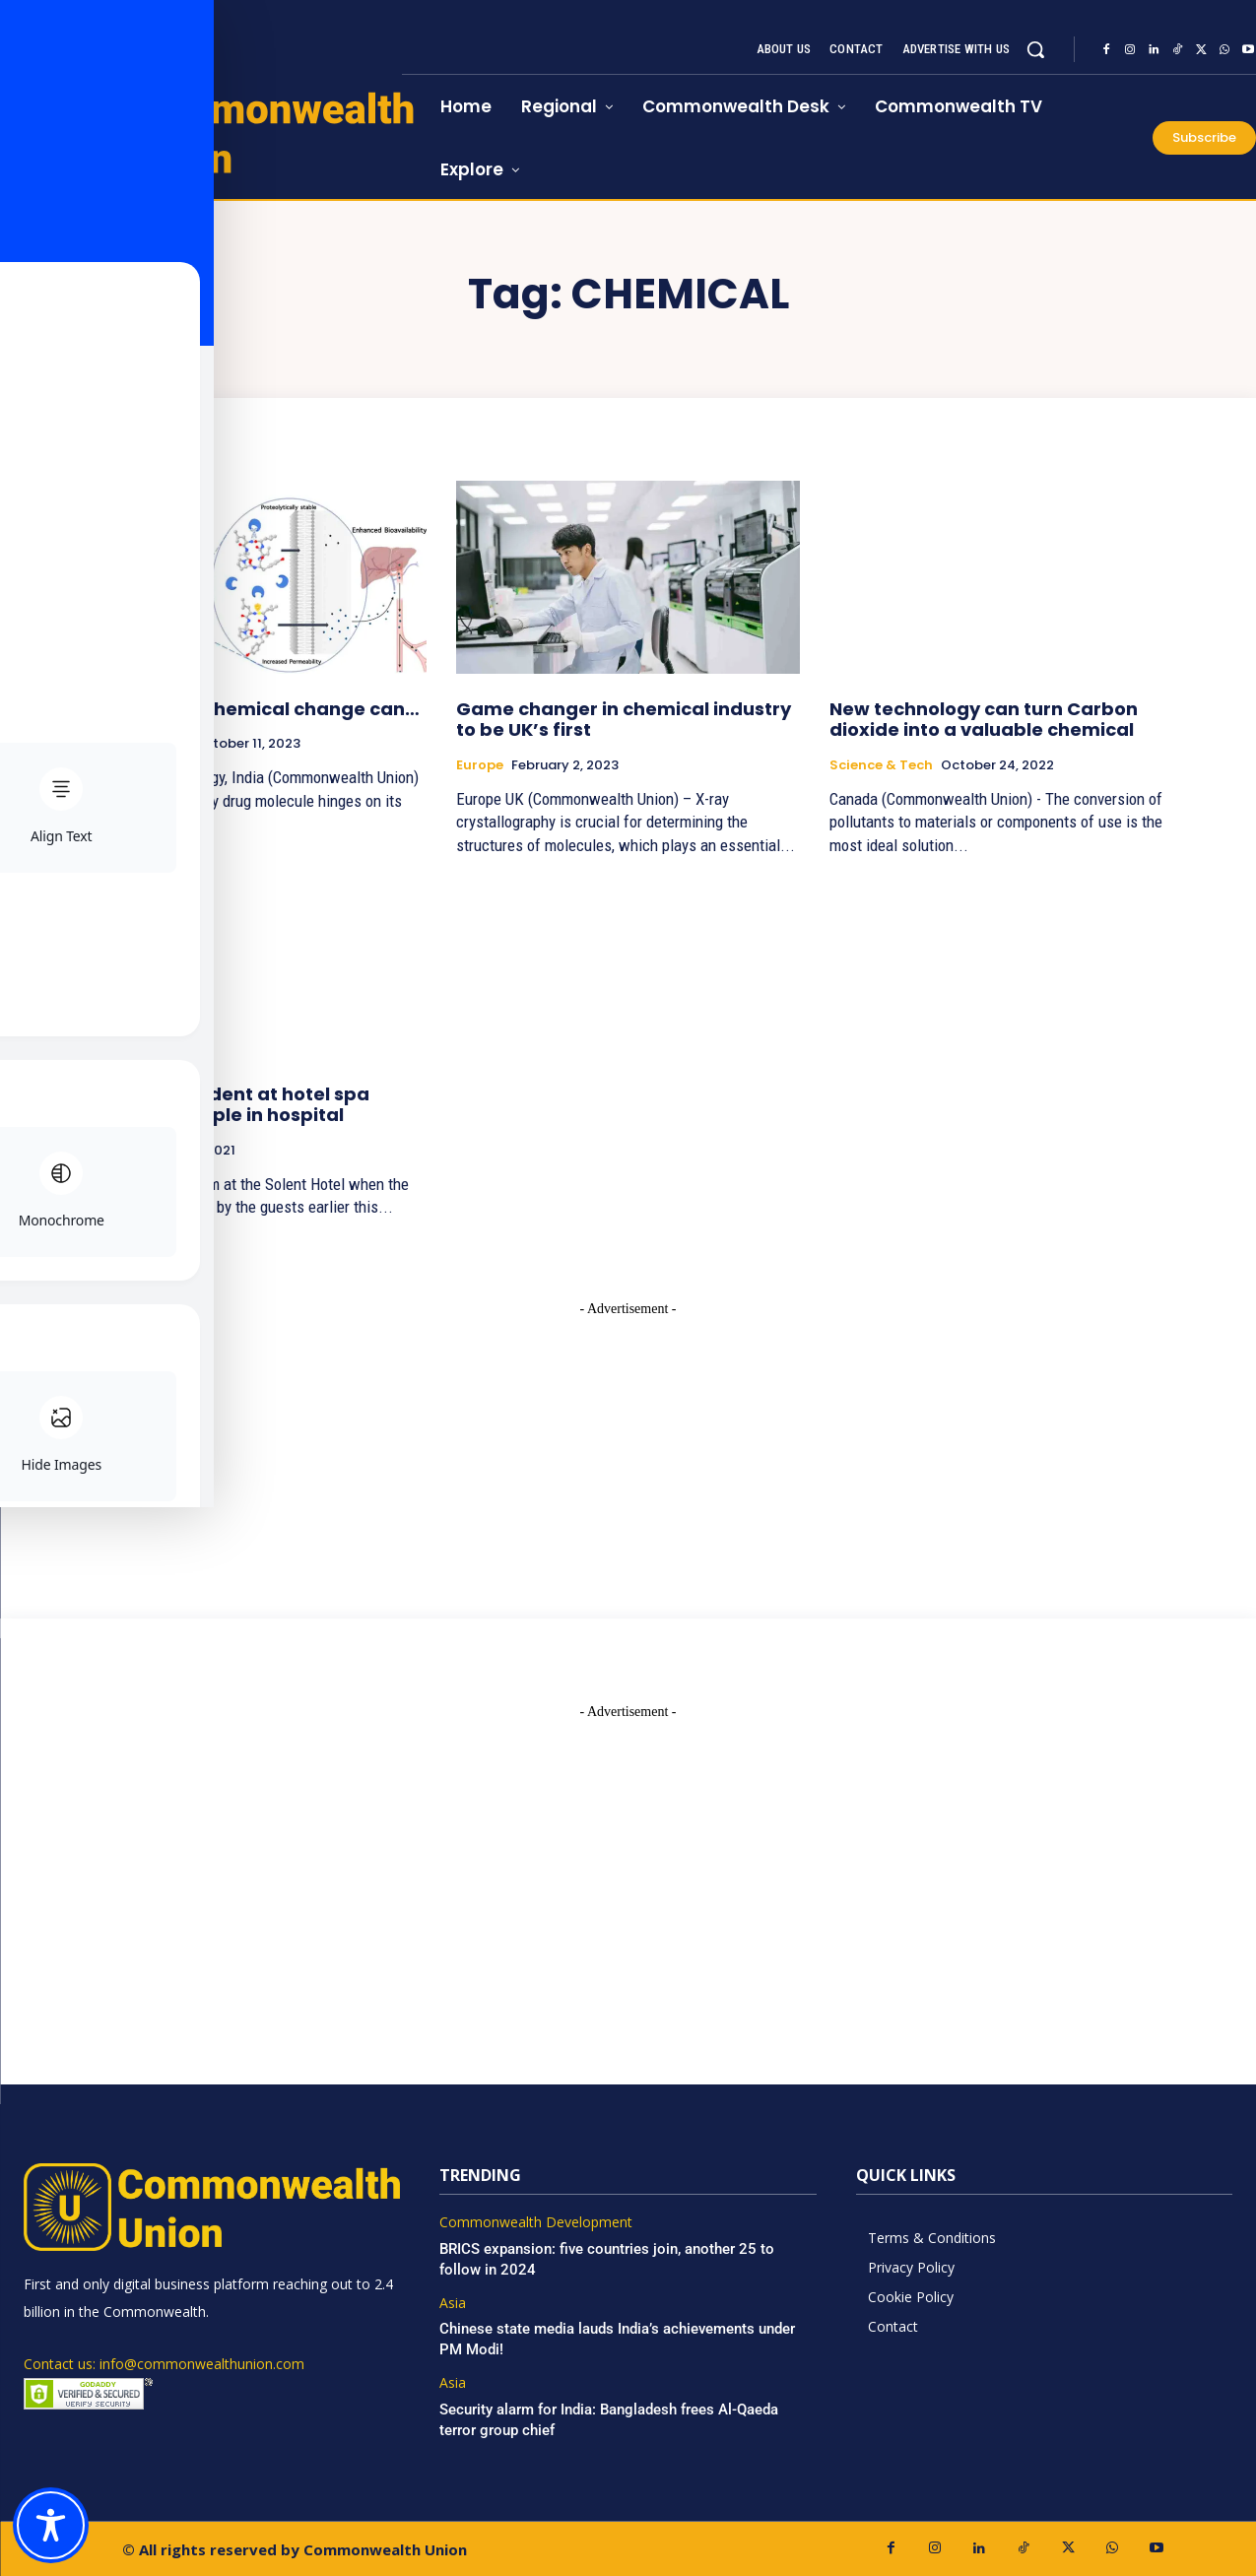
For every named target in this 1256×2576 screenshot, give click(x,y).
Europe (479, 765)
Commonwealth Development (535, 2222)
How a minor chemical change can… (251, 708)
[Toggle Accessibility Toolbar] (51, 2525)
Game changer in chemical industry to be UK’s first (623, 719)
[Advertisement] (628, 1442)
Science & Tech (134, 744)
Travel (105, 1150)
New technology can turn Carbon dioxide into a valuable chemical (983, 719)
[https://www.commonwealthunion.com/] (201, 131)
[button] (1035, 49)
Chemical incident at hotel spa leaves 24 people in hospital (226, 1105)
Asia (452, 2303)
